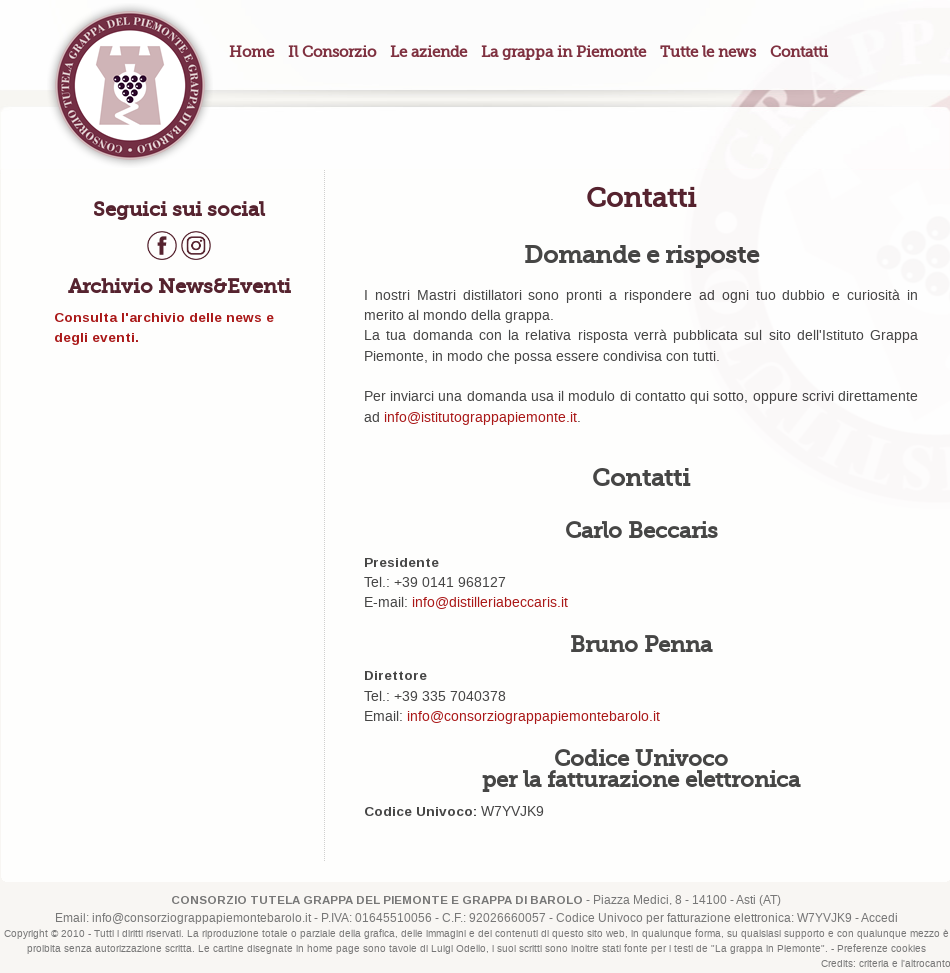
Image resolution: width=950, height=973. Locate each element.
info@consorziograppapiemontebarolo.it (533, 717)
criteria (874, 964)
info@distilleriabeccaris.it (490, 603)
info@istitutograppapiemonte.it (480, 418)
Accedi (879, 918)
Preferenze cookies (881, 949)
